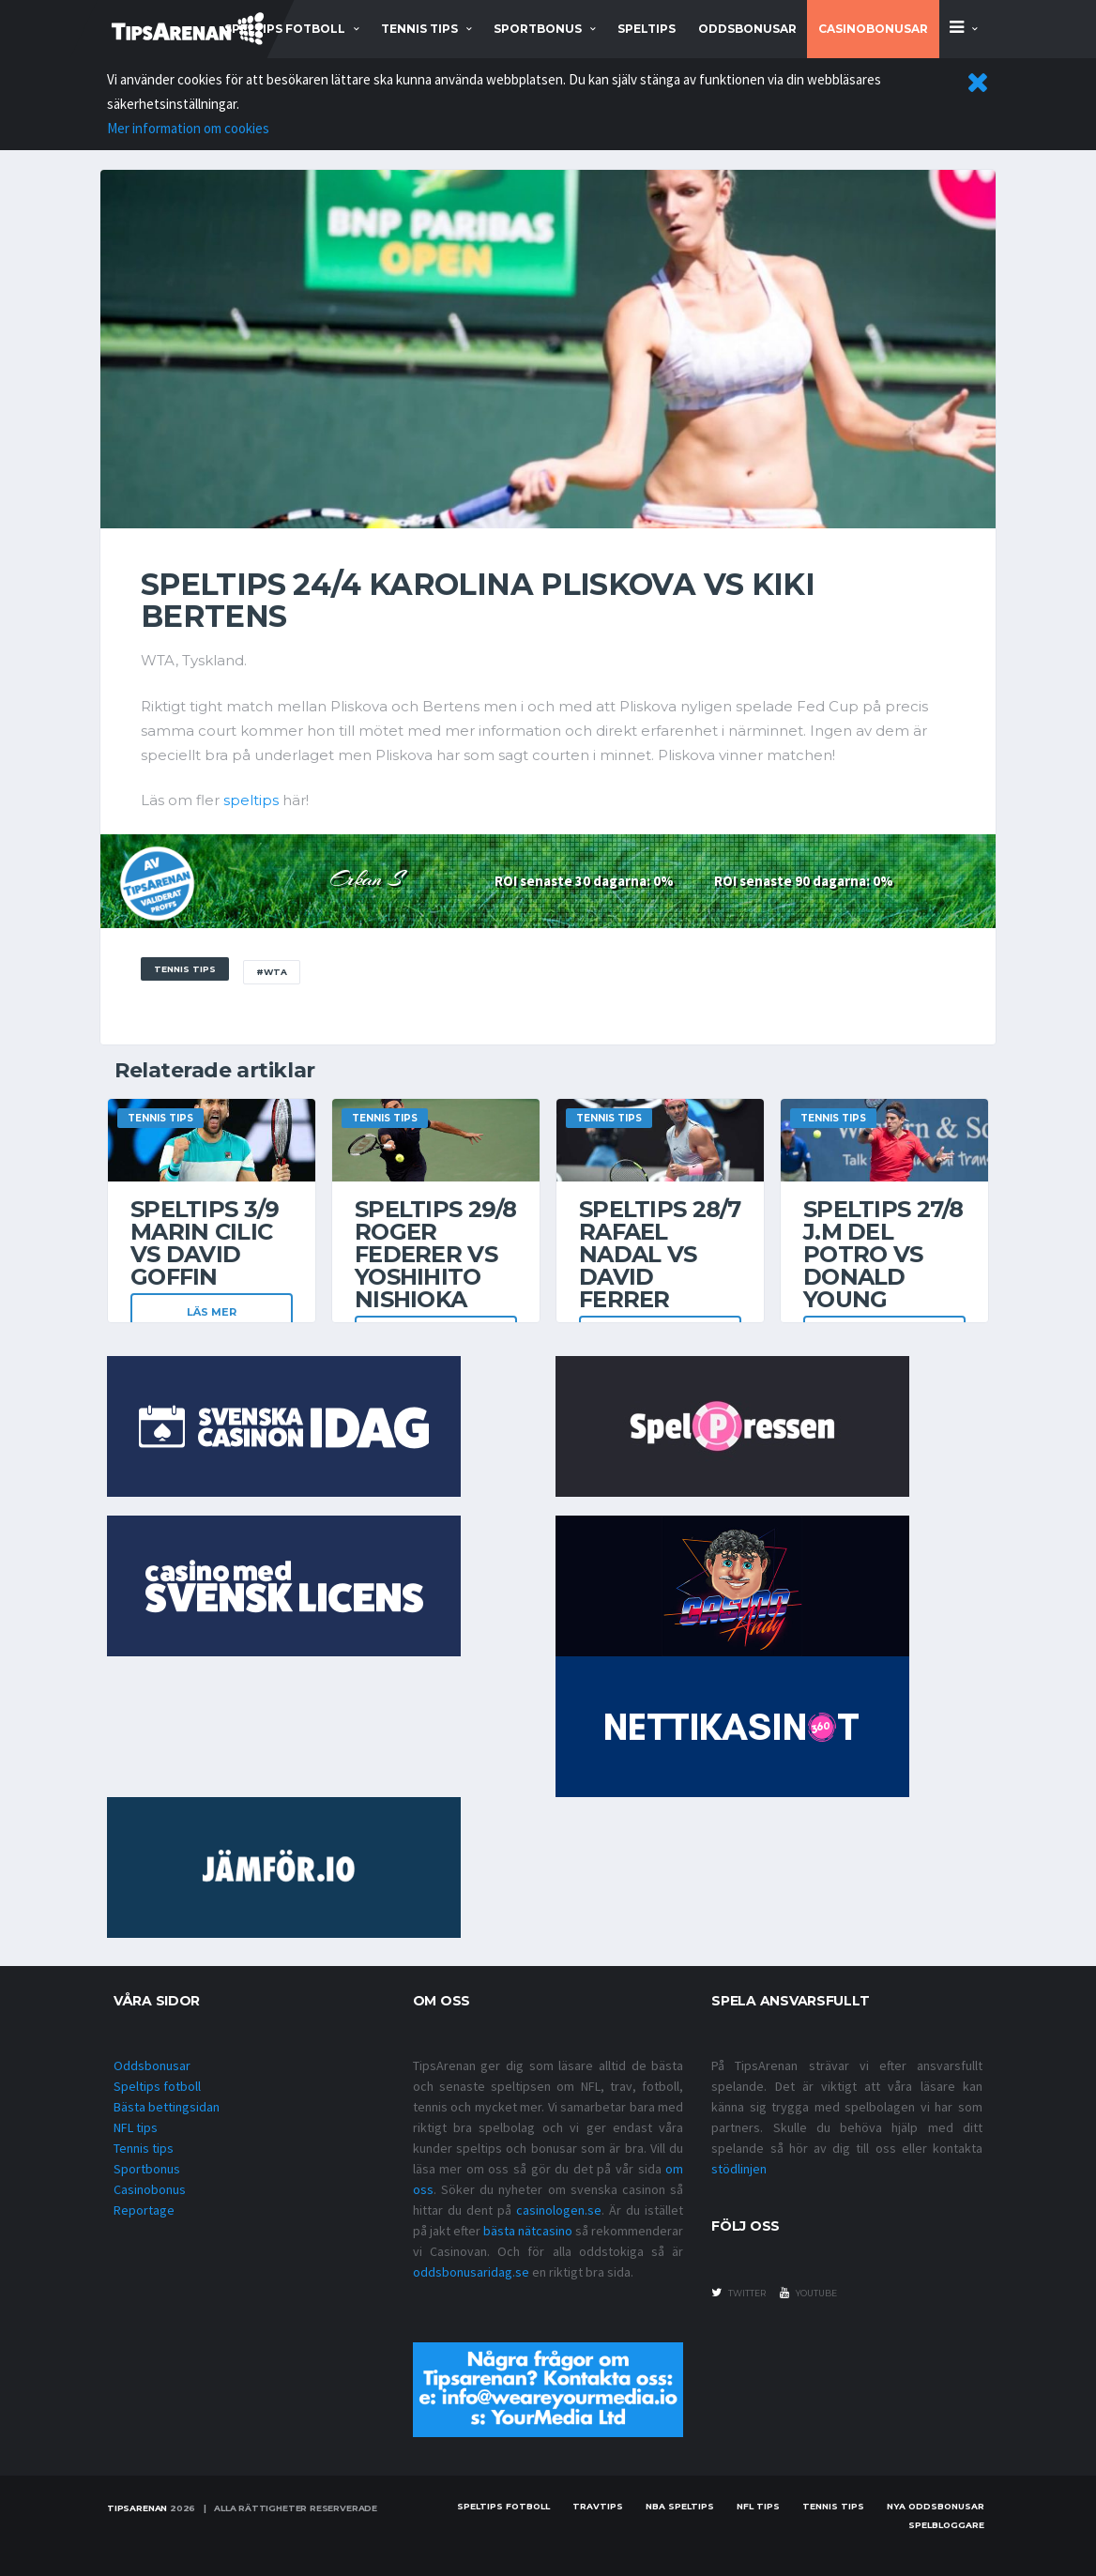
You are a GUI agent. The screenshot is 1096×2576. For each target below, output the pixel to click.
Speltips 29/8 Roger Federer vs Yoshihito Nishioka (436, 1254)
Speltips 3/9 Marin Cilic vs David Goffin (204, 1243)
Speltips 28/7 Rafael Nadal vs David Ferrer (660, 1254)
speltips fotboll (284, 29)
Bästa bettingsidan (167, 2106)
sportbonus (538, 29)
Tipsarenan (137, 2508)
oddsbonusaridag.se (471, 2272)
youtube (808, 2292)
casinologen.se (558, 2210)
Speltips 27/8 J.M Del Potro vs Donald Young (883, 1254)
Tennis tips (144, 2148)
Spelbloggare (946, 2525)
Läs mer (211, 1311)
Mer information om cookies (188, 128)
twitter (738, 2292)
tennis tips (419, 29)
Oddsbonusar (747, 29)
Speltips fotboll (157, 2086)
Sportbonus (147, 2168)
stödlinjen (739, 2168)
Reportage (144, 2210)
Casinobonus (150, 2189)
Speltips (646, 29)
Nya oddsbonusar (935, 2506)
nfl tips (758, 2506)
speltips (251, 800)
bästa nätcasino (527, 2230)
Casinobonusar (873, 29)
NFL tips (136, 2127)
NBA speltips (680, 2506)
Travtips (597, 2506)
